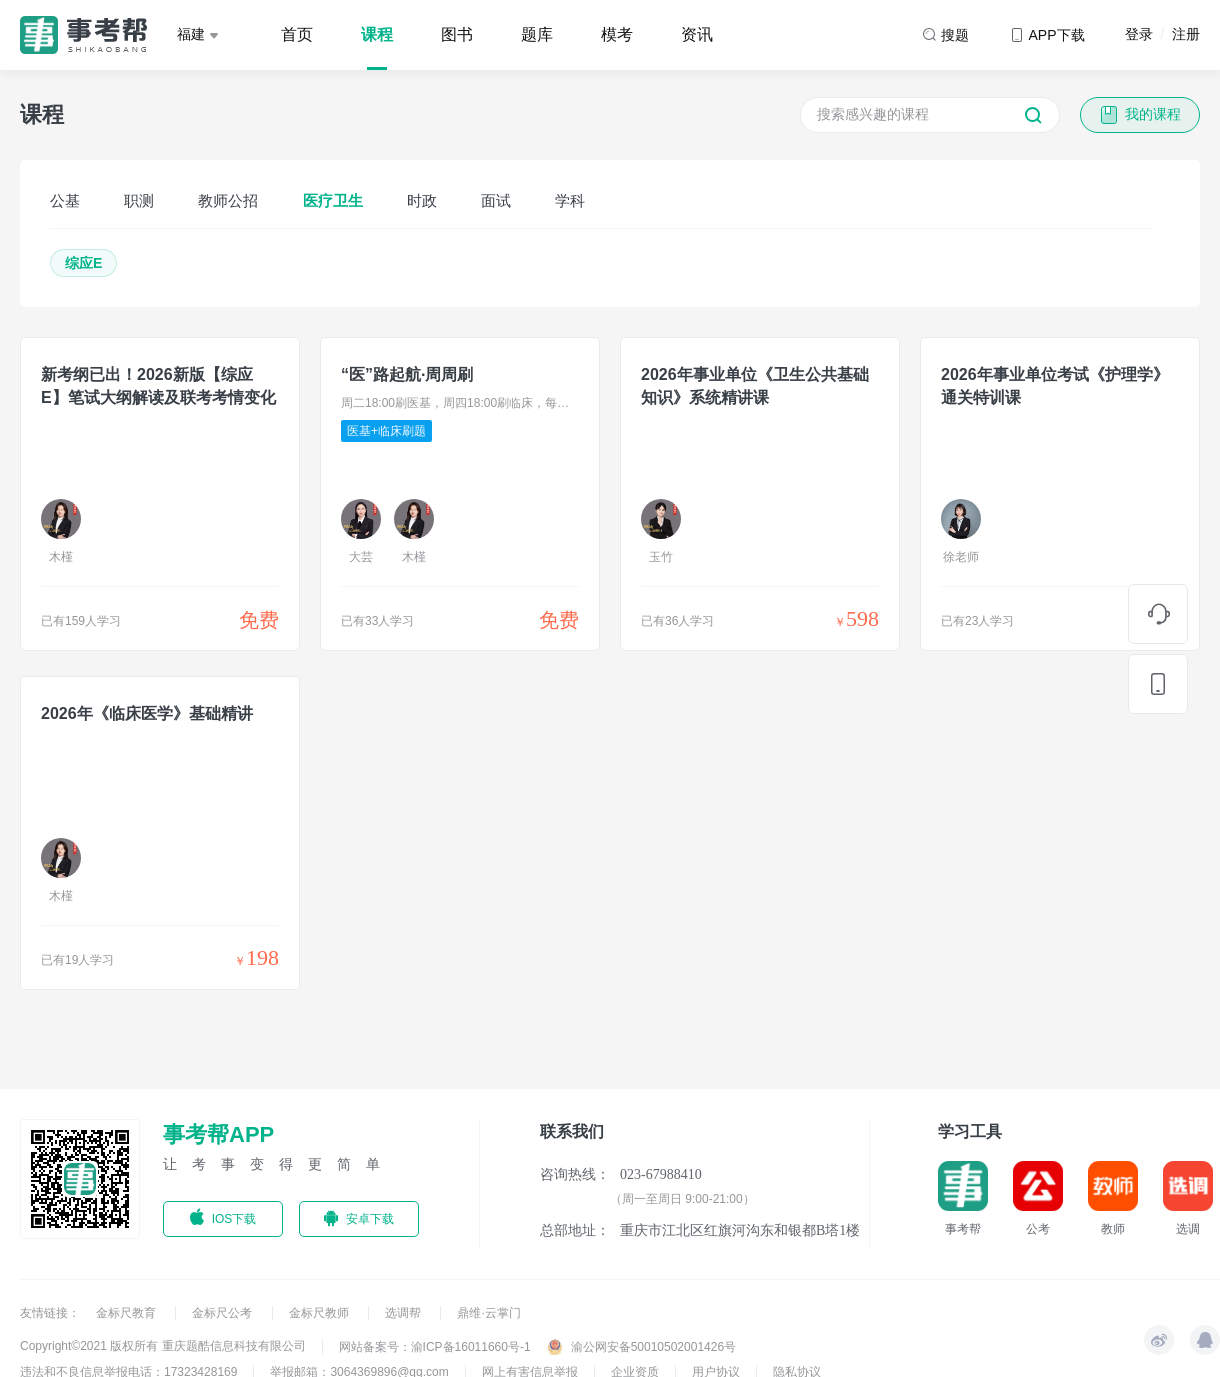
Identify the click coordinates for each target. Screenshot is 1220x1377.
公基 (65, 200)
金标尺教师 (320, 1313)
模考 (617, 34)
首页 (297, 34)
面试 (496, 200)
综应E (83, 263)
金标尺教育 (127, 1313)
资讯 (697, 34)
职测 (139, 200)
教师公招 (228, 200)
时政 (422, 200)
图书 (457, 34)
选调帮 (404, 1313)
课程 (377, 34)
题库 (537, 34)
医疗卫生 (333, 200)
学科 (570, 200)
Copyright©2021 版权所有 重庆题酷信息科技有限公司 (163, 1346)
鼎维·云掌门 (488, 1313)
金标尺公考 (223, 1313)
